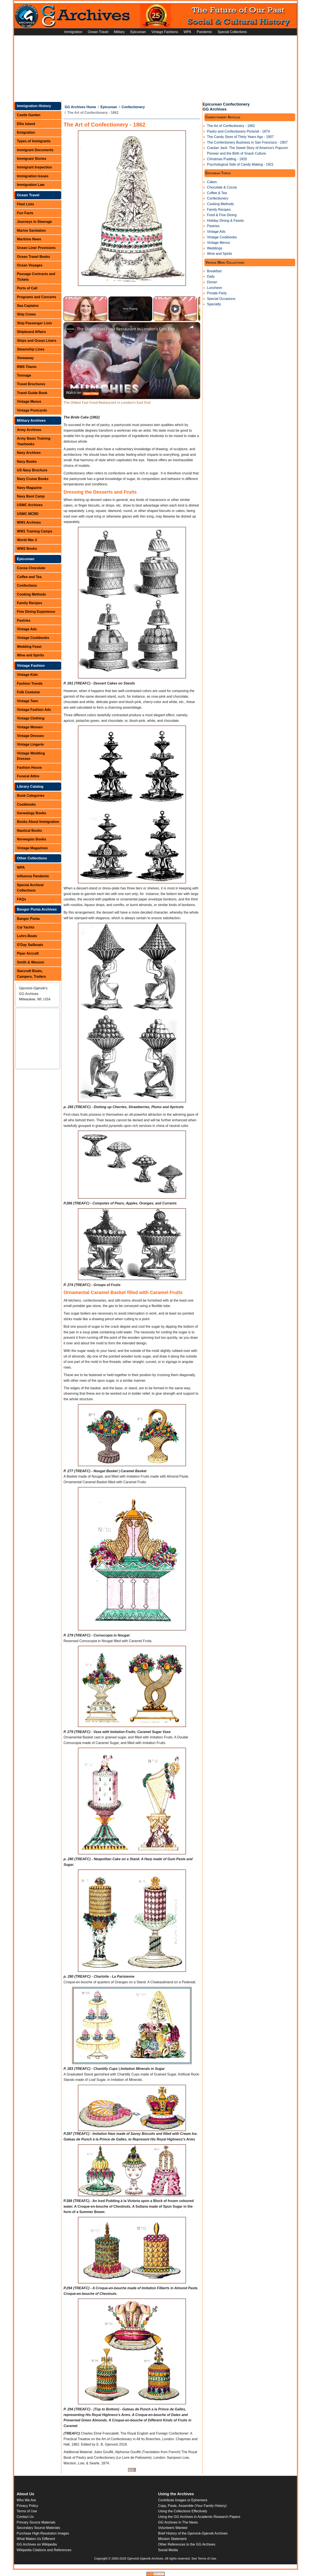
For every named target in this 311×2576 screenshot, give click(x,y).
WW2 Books (27, 548)
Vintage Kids (27, 674)
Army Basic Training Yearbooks (34, 441)
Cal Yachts (26, 927)
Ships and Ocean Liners (36, 340)
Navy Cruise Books (33, 479)
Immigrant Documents (35, 150)
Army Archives (29, 430)
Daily (211, 276)
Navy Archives (29, 453)
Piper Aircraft (28, 953)
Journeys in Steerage (34, 221)
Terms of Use (27, 2511)
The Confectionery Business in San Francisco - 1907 (247, 142)
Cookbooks (26, 804)
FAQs (21, 899)
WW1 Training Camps (34, 531)
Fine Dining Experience (36, 611)
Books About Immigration (38, 822)
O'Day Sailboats (30, 945)
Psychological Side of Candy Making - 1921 (240, 164)
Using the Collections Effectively (182, 2511)
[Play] (175, 308)
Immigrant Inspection (34, 167)
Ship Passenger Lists (34, 323)
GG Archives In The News (178, 2522)
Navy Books (27, 461)
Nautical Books (29, 830)
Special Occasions (221, 299)
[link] (70, 329)
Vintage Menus (29, 401)
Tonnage (24, 375)
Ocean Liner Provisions (36, 248)
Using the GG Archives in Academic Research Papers (199, 2517)
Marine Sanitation (31, 230)
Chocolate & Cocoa (222, 187)
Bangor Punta (28, 918)
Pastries (23, 620)
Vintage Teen (27, 701)
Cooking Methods (31, 594)
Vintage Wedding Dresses (31, 756)
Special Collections (232, 32)
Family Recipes (29, 603)
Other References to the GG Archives (186, 2544)
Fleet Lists (25, 204)
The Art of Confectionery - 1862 (231, 126)
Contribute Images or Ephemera (182, 2500)
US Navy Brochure (32, 470)
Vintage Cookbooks (33, 638)
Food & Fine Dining (221, 215)
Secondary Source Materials (38, 2528)
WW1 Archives (29, 522)
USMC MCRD (28, 514)
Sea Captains (28, 305)
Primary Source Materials (36, 2522)
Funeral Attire (28, 776)
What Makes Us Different (36, 2539)
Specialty (214, 304)
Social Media (168, 2550)
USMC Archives (30, 505)
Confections (27, 585)
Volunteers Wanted (172, 2528)
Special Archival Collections (30, 887)
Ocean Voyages (30, 265)
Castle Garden (28, 115)
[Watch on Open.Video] (82, 392)
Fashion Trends (30, 683)
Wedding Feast (29, 646)
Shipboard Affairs (31, 332)
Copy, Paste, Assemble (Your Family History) (192, 2506)
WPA (187, 32)
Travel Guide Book (32, 393)
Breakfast (214, 271)
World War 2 (27, 540)
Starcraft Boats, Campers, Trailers (31, 973)
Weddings (214, 248)
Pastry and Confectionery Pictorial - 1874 (238, 131)
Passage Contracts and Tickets (36, 276)
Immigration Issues (33, 176)
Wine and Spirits (30, 655)
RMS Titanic (27, 367)
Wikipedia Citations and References (44, 2550)
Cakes (212, 182)
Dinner (212, 282)
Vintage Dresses (30, 736)
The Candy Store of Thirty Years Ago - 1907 (240, 137)
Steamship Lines (30, 349)
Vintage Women (30, 727)
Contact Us (25, 2517)
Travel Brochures (31, 384)
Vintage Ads (27, 629)
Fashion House (29, 767)
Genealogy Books (31, 813)
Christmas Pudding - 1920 (227, 159)
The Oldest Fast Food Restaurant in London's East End (126, 328)
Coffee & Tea (217, 193)
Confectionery (133, 107)
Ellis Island (26, 124)
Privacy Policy (27, 2506)
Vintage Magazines (32, 848)
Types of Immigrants (34, 141)
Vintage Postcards (32, 410)
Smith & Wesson (30, 962)
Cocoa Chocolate (31, 568)
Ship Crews (26, 314)
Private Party (217, 293)
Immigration (73, 32)
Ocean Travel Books (33, 256)
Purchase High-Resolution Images (43, 2533)
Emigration (26, 132)
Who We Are (26, 2500)
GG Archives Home (80, 107)
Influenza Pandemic (33, 876)
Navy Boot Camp (31, 496)
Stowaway (25, 358)
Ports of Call (27, 288)
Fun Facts (25, 213)
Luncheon (214, 288)
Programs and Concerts (36, 297)
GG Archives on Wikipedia (37, 2544)
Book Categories (30, 795)
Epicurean (138, 32)
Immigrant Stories (31, 158)
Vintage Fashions (164, 32)
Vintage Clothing (30, 718)
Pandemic (204, 32)
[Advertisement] (155, 68)
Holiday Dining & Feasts (225, 220)
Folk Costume (28, 692)
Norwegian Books (31, 839)
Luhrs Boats (27, 936)
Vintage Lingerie (30, 744)
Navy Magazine (29, 488)
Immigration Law (30, 185)
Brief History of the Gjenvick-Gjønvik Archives (193, 2533)
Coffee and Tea (29, 577)
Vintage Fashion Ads (34, 709)
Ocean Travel (98, 32)
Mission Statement (172, 2539)
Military (119, 32)
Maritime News (29, 239)
